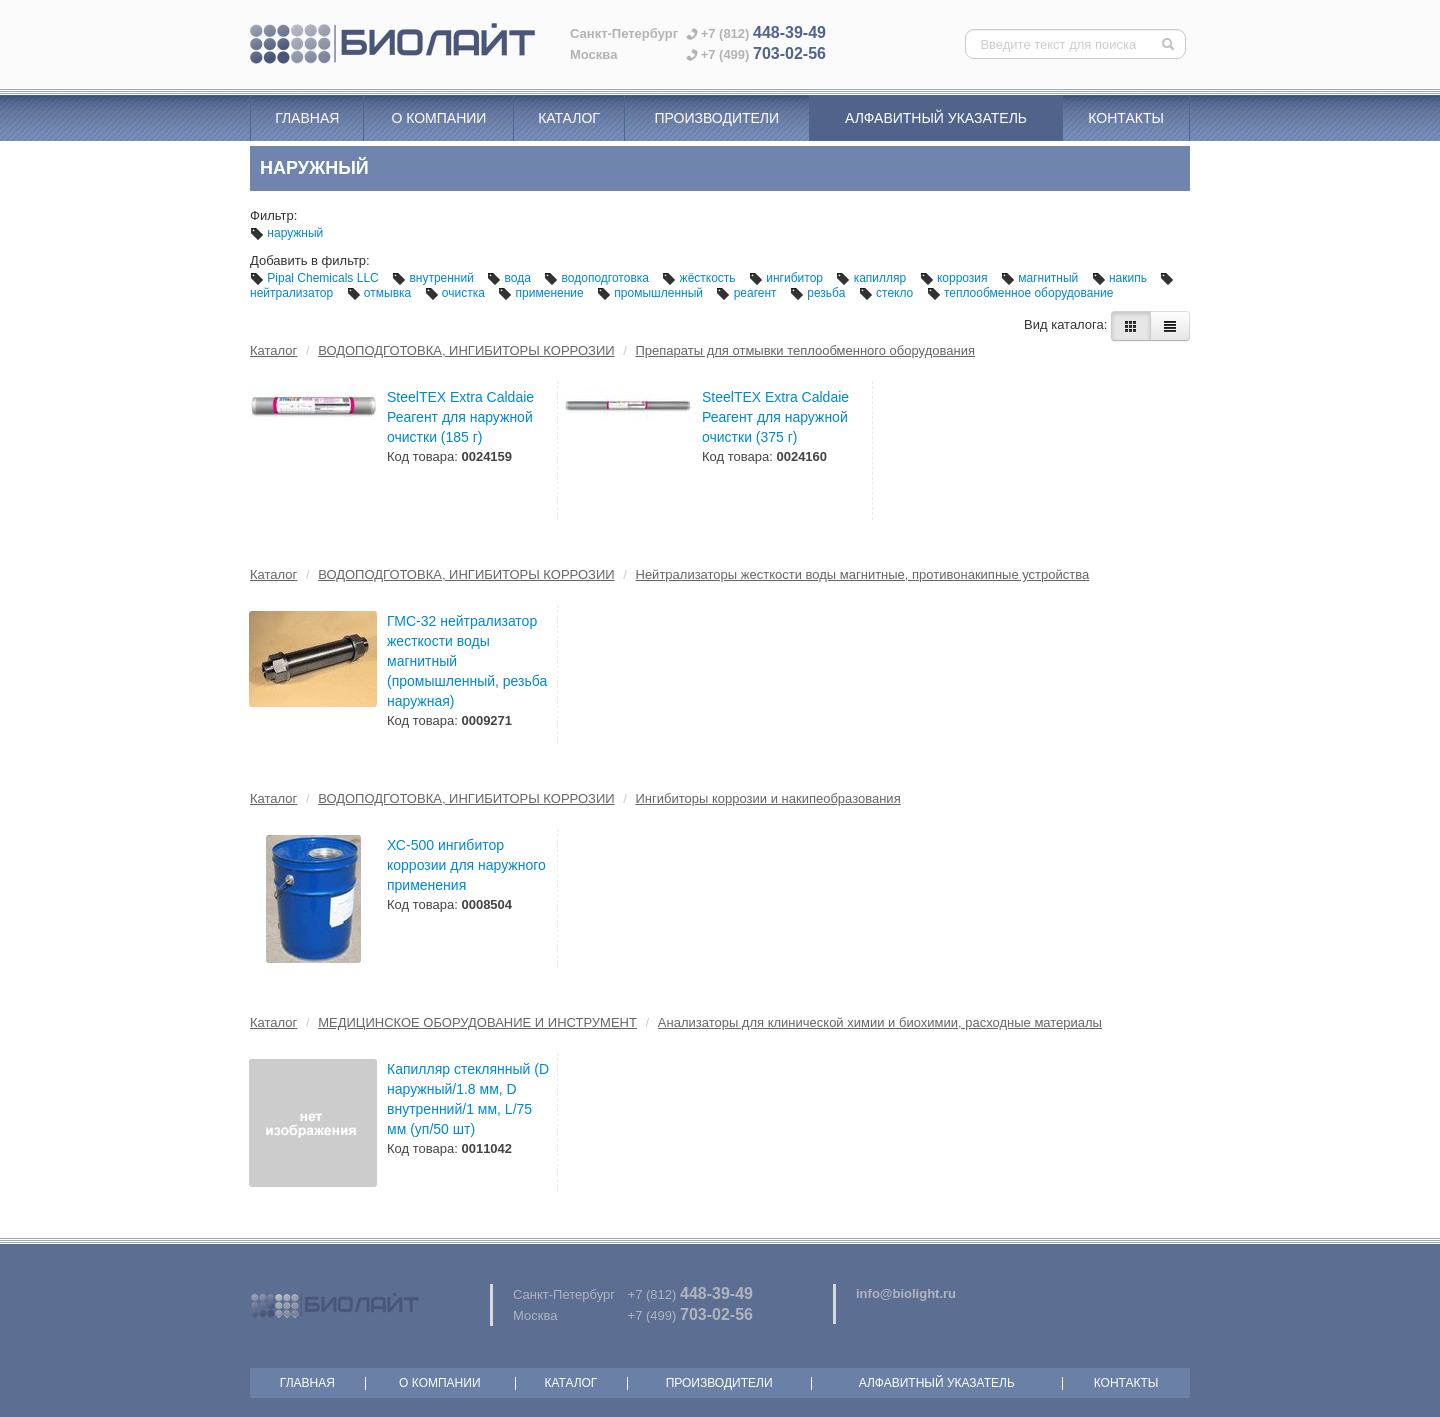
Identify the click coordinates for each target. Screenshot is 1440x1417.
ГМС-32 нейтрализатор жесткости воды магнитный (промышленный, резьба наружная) (467, 661)
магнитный (1041, 278)
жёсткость (700, 278)
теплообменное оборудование (1020, 293)
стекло (888, 293)
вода (510, 278)
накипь (1121, 278)
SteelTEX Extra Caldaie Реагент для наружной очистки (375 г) (775, 417)
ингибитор (787, 278)
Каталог (569, 118)
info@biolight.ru (906, 1293)
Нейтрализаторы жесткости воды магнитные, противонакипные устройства (863, 574)
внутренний (434, 278)
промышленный (651, 293)
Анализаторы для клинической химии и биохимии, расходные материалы (880, 1022)
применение (542, 293)
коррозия (955, 278)
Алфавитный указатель (936, 118)
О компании (438, 118)
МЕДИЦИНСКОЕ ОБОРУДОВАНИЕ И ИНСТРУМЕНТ (477, 1022)
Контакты (1126, 118)
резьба (819, 293)
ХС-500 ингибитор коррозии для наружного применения (466, 865)
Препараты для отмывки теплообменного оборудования (805, 350)
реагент (748, 293)
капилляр (872, 278)
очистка (457, 293)
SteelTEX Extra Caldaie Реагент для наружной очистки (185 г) (460, 417)
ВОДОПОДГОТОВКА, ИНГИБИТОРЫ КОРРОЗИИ (466, 350)
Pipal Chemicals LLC (316, 278)
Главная (307, 118)
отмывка (381, 293)
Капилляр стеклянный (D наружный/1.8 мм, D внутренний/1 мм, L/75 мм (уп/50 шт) (468, 1099)
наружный (286, 233)
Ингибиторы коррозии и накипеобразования (768, 798)
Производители (716, 118)
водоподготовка (598, 278)
